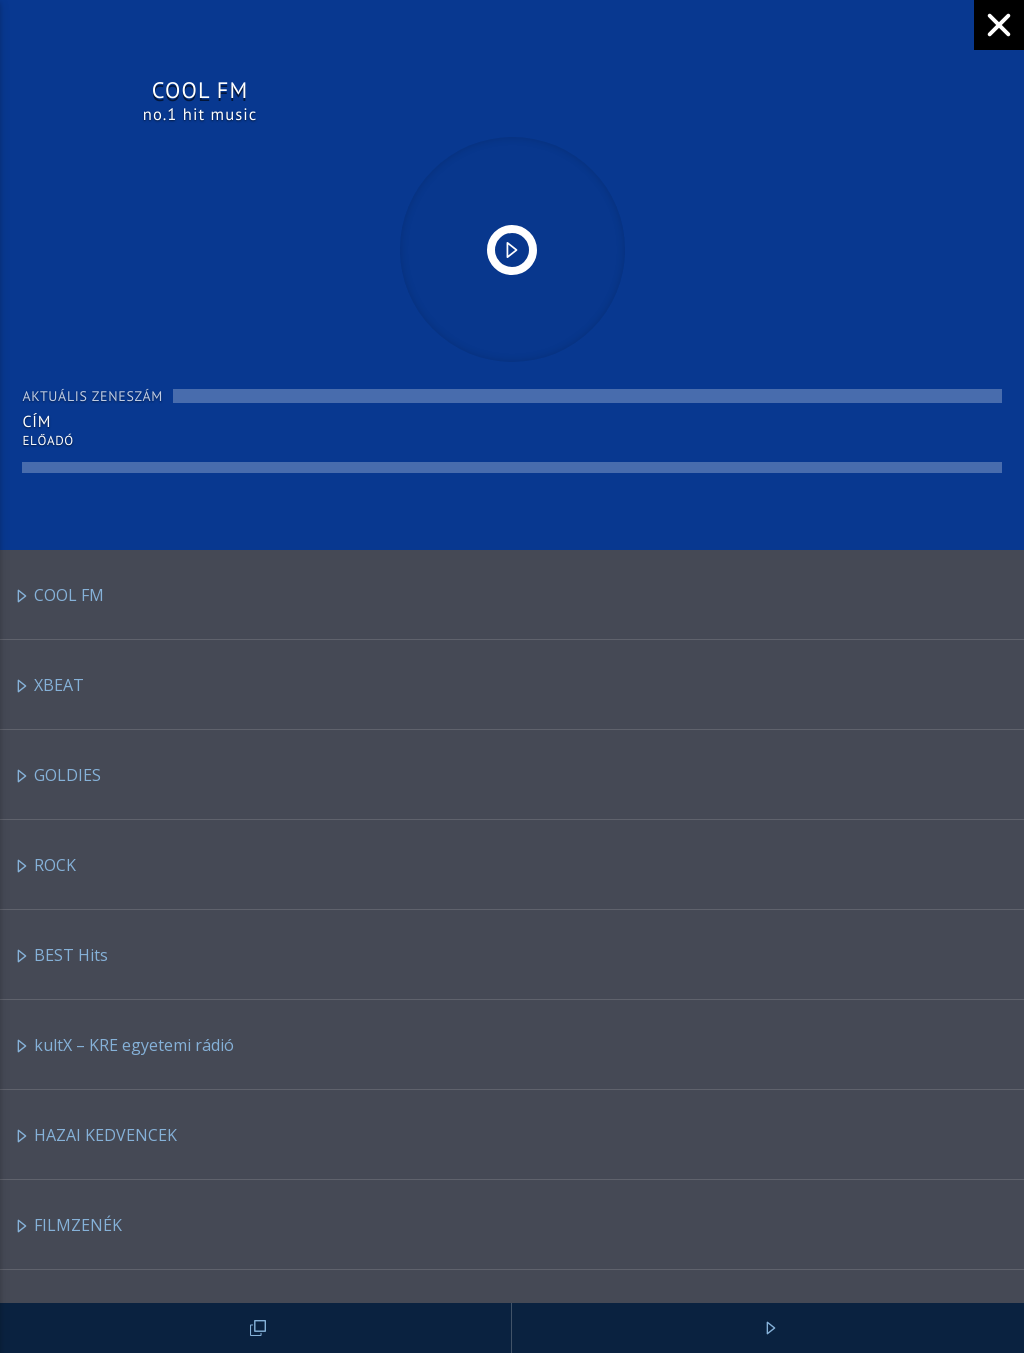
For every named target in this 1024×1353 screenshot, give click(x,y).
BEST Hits (61, 956)
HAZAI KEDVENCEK (95, 1136)
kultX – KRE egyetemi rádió (124, 1046)
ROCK (45, 866)
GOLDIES (57, 776)
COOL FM (59, 596)
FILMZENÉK (68, 1226)
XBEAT (49, 686)
